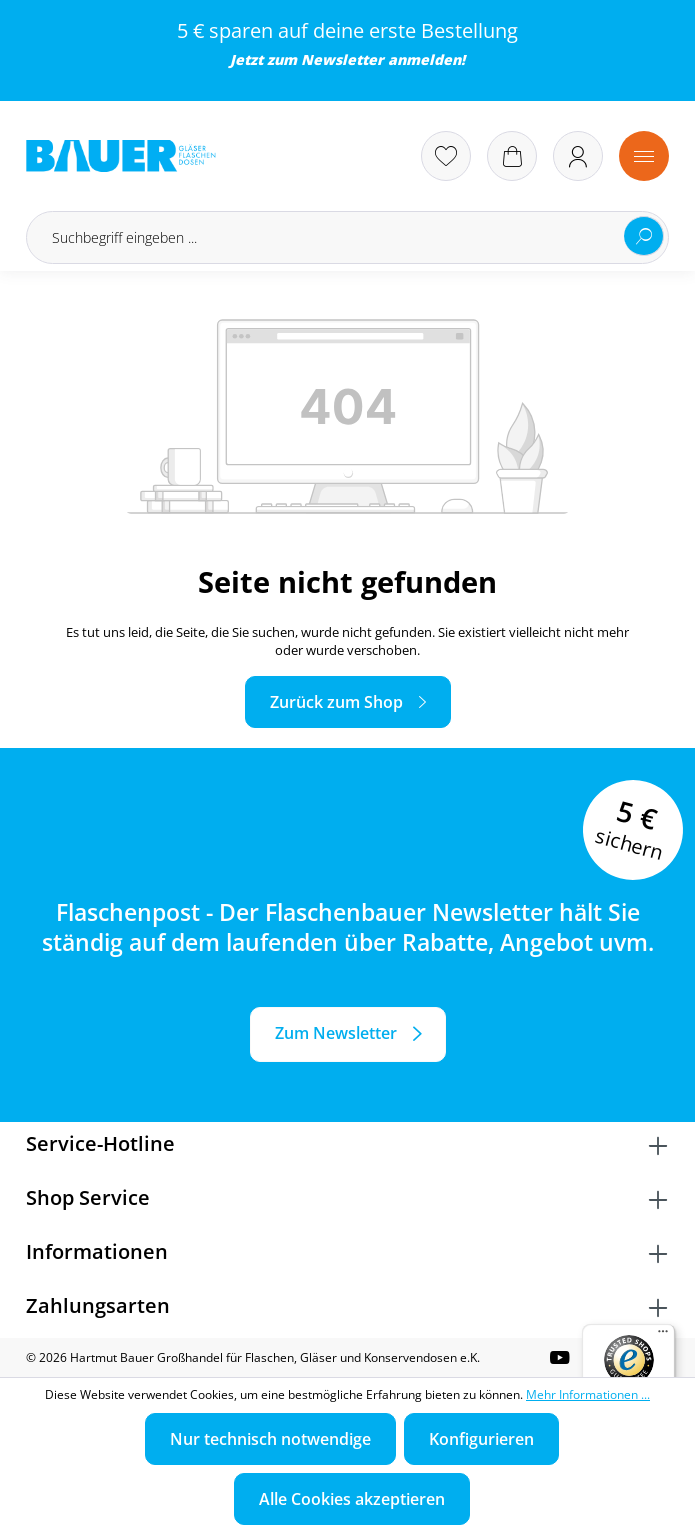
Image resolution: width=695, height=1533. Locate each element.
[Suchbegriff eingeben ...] (347, 237)
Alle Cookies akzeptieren (352, 1499)
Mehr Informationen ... (588, 1394)
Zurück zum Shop (336, 702)
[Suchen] (644, 236)
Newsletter (342, 59)
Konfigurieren (481, 1439)
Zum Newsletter (336, 1033)
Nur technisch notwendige (270, 1439)
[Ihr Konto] (578, 156)
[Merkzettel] (446, 156)
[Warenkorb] (512, 156)
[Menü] (644, 156)
